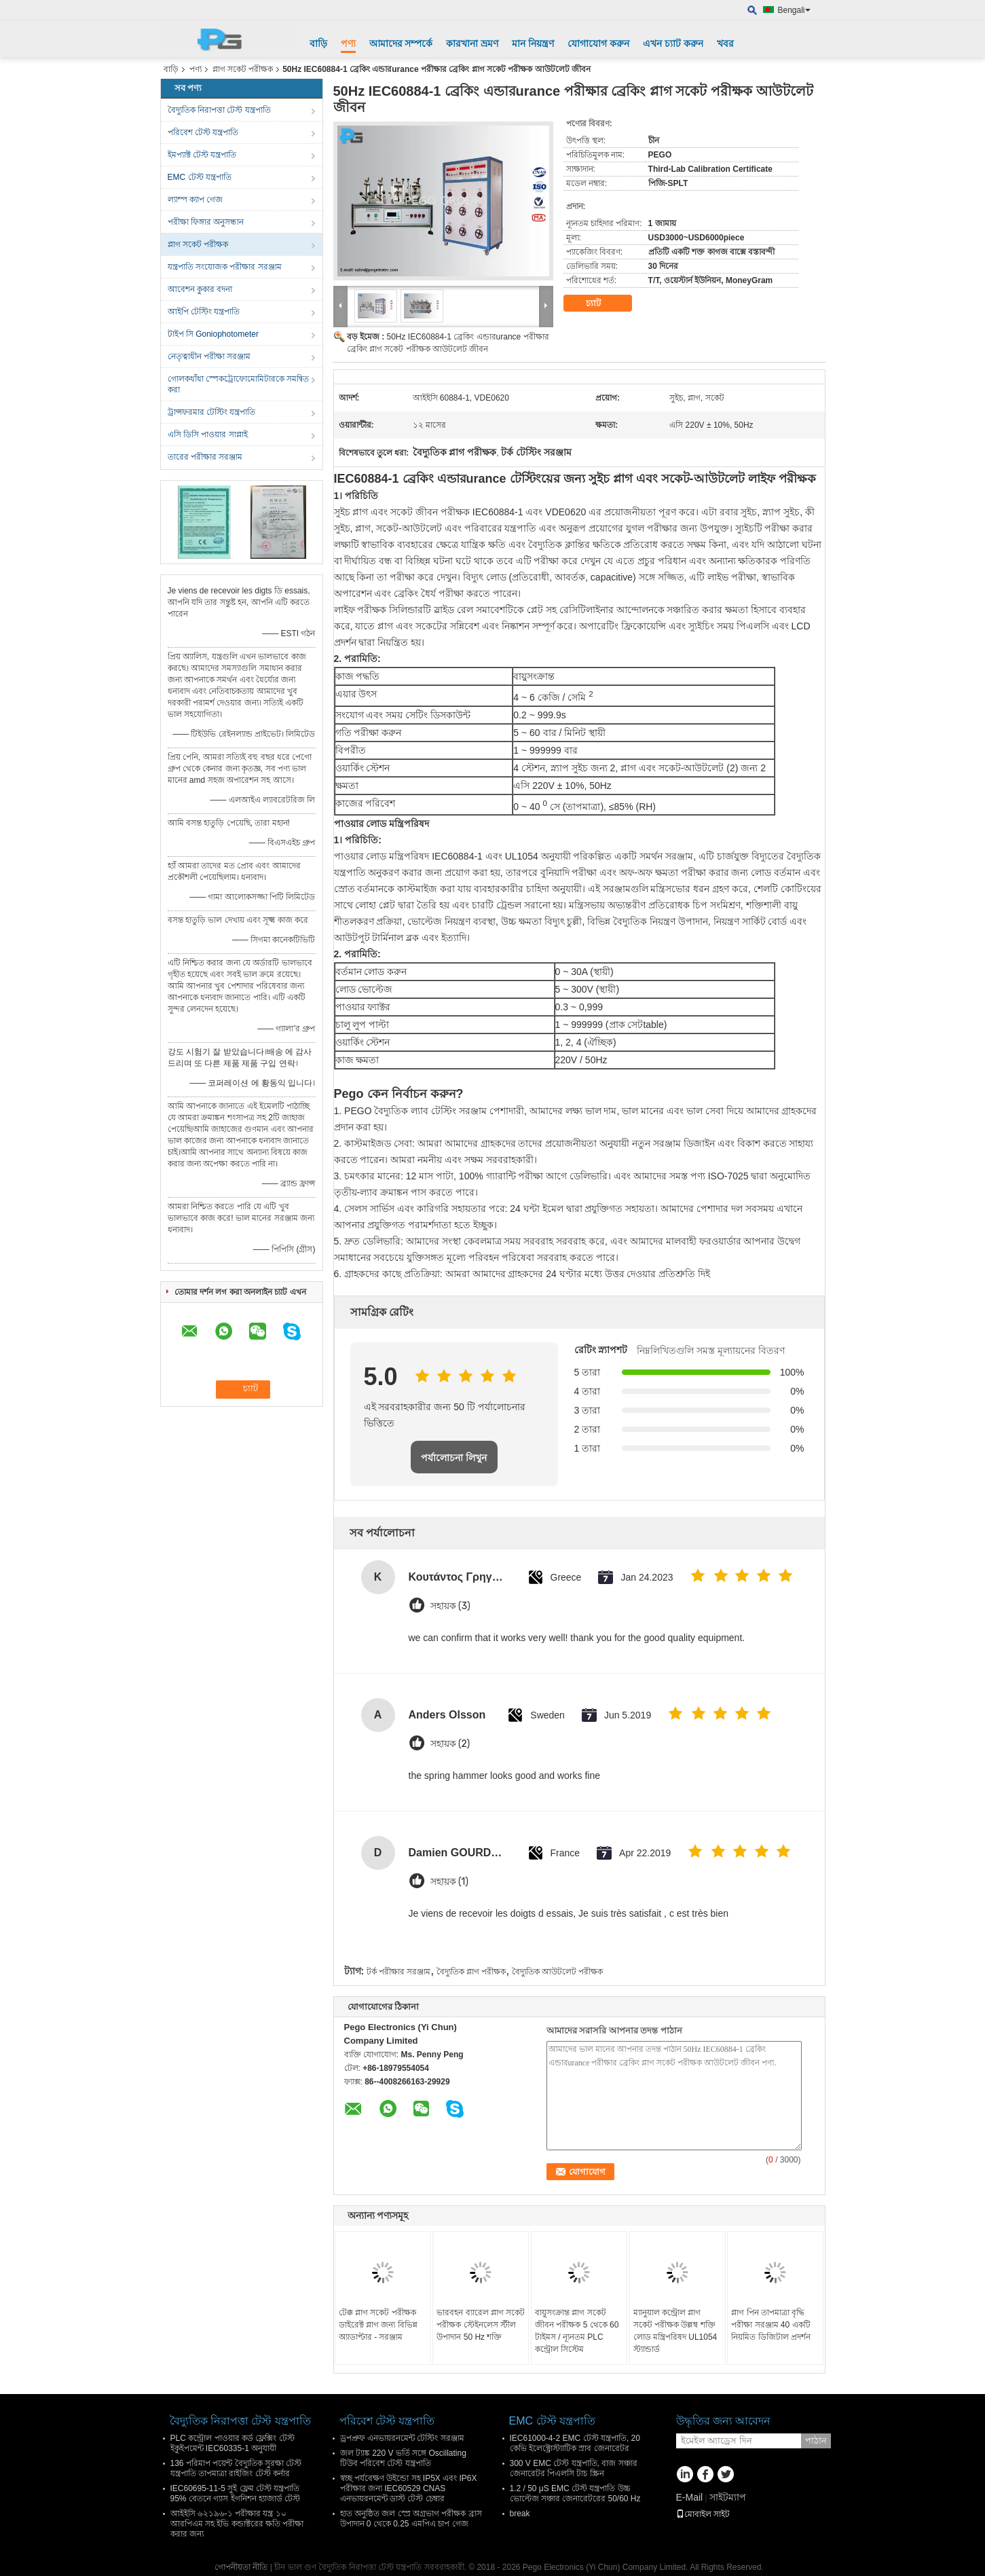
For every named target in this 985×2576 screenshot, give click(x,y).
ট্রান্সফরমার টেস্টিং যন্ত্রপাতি (212, 412)
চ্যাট (603, 303)
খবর (725, 43)
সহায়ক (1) (449, 1882)
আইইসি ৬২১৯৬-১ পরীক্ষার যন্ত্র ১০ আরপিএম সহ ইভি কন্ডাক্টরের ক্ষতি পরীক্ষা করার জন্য (237, 2524)
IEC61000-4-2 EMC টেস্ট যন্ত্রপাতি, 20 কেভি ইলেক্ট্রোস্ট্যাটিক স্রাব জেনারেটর (575, 2443)
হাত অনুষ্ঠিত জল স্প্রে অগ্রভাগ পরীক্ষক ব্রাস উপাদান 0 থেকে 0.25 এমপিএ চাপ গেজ (411, 2518)
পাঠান (816, 2440)
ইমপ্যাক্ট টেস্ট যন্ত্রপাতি (202, 155)
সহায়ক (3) (450, 1606)
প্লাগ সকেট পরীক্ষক (243, 69)
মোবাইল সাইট (703, 2514)
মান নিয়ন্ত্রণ (533, 43)
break (520, 2513)
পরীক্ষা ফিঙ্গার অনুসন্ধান (206, 222)
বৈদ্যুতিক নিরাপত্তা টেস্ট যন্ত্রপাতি (219, 110)
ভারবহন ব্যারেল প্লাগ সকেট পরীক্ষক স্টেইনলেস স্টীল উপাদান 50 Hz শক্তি (480, 2325)
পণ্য (348, 43)
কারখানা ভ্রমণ (472, 43)
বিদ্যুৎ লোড (484, 577)
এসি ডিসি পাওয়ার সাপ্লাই (208, 434)
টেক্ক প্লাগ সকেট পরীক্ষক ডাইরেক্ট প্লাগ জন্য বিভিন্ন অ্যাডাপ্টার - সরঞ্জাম (378, 2325)
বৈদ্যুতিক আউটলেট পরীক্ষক (557, 1971)
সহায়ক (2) (450, 1744)
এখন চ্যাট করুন (673, 43)
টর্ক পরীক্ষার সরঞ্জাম (399, 1971)
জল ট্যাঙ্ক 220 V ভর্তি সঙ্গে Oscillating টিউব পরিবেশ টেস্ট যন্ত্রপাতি (403, 2458)
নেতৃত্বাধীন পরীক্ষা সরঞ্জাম (209, 356)
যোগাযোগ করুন (598, 43)
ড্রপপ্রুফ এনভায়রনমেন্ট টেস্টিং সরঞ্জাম (402, 2438)
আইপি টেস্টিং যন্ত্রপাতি (204, 311)
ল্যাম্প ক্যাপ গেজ (195, 199)
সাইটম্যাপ (727, 2497)
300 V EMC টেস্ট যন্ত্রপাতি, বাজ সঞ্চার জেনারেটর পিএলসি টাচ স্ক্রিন (573, 2468)
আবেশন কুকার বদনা (200, 289)
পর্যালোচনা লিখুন (454, 1457)
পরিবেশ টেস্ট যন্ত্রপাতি (203, 132)
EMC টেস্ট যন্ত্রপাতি (199, 177)
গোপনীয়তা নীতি (241, 2567)
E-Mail (689, 2497)
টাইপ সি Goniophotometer (213, 334)
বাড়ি (318, 43)
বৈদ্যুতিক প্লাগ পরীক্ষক (471, 1971)
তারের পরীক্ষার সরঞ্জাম (205, 457)
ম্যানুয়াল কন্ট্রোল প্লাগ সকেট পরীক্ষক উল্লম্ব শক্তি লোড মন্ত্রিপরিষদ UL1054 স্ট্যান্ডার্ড (675, 2331)
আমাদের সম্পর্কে (401, 43)
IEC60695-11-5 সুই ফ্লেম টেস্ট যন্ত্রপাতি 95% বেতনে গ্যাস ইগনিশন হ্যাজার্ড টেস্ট (235, 2493)
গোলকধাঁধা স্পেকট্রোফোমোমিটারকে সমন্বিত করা (239, 384)
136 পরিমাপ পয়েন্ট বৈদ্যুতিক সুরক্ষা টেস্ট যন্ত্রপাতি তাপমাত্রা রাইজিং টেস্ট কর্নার (236, 2468)
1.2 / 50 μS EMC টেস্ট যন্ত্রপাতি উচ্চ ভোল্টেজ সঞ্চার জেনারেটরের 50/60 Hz (575, 2493)
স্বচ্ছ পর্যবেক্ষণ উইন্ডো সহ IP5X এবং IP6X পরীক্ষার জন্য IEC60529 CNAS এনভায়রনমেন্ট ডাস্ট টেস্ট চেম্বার (408, 2488)
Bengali (794, 10)
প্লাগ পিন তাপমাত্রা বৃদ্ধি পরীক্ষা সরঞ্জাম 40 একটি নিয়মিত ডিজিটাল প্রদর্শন (771, 2325)
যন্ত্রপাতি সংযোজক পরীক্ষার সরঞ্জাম (225, 267)
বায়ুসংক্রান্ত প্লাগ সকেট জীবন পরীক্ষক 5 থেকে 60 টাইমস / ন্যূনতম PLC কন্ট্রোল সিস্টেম (576, 2331)
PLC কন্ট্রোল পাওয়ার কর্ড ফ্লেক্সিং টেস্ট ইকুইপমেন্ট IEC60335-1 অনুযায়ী (232, 2443)
